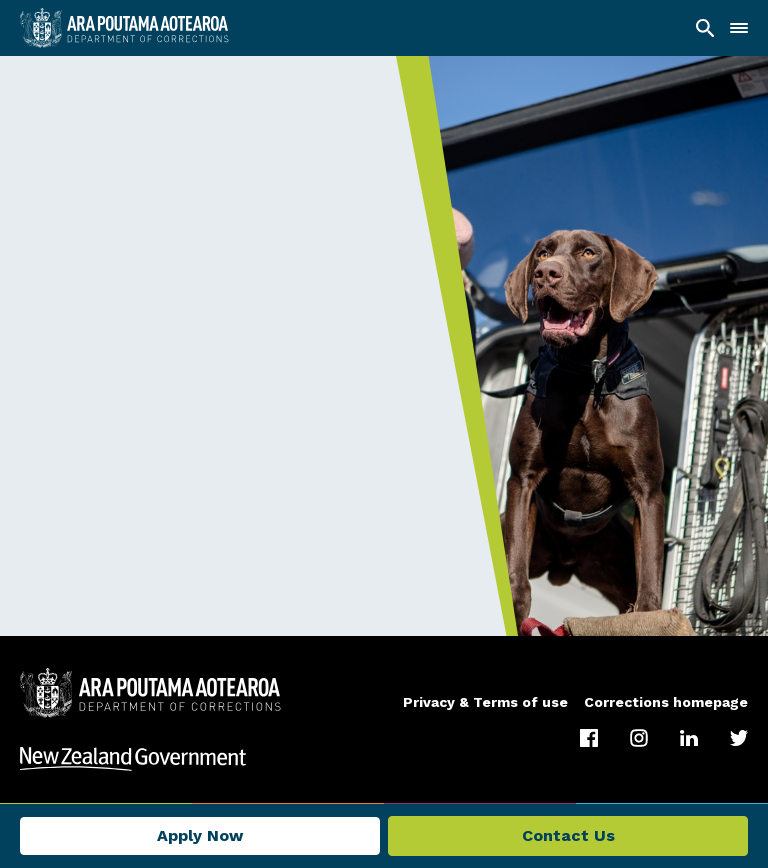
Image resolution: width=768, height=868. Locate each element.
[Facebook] (589, 738)
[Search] (705, 28)
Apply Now (200, 835)
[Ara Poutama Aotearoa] (124, 28)
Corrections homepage (666, 702)
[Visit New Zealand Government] (384, 759)
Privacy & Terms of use (485, 702)
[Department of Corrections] (150, 693)
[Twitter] (739, 738)
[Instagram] (639, 738)
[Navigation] (739, 28)
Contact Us (568, 835)
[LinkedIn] (689, 738)
